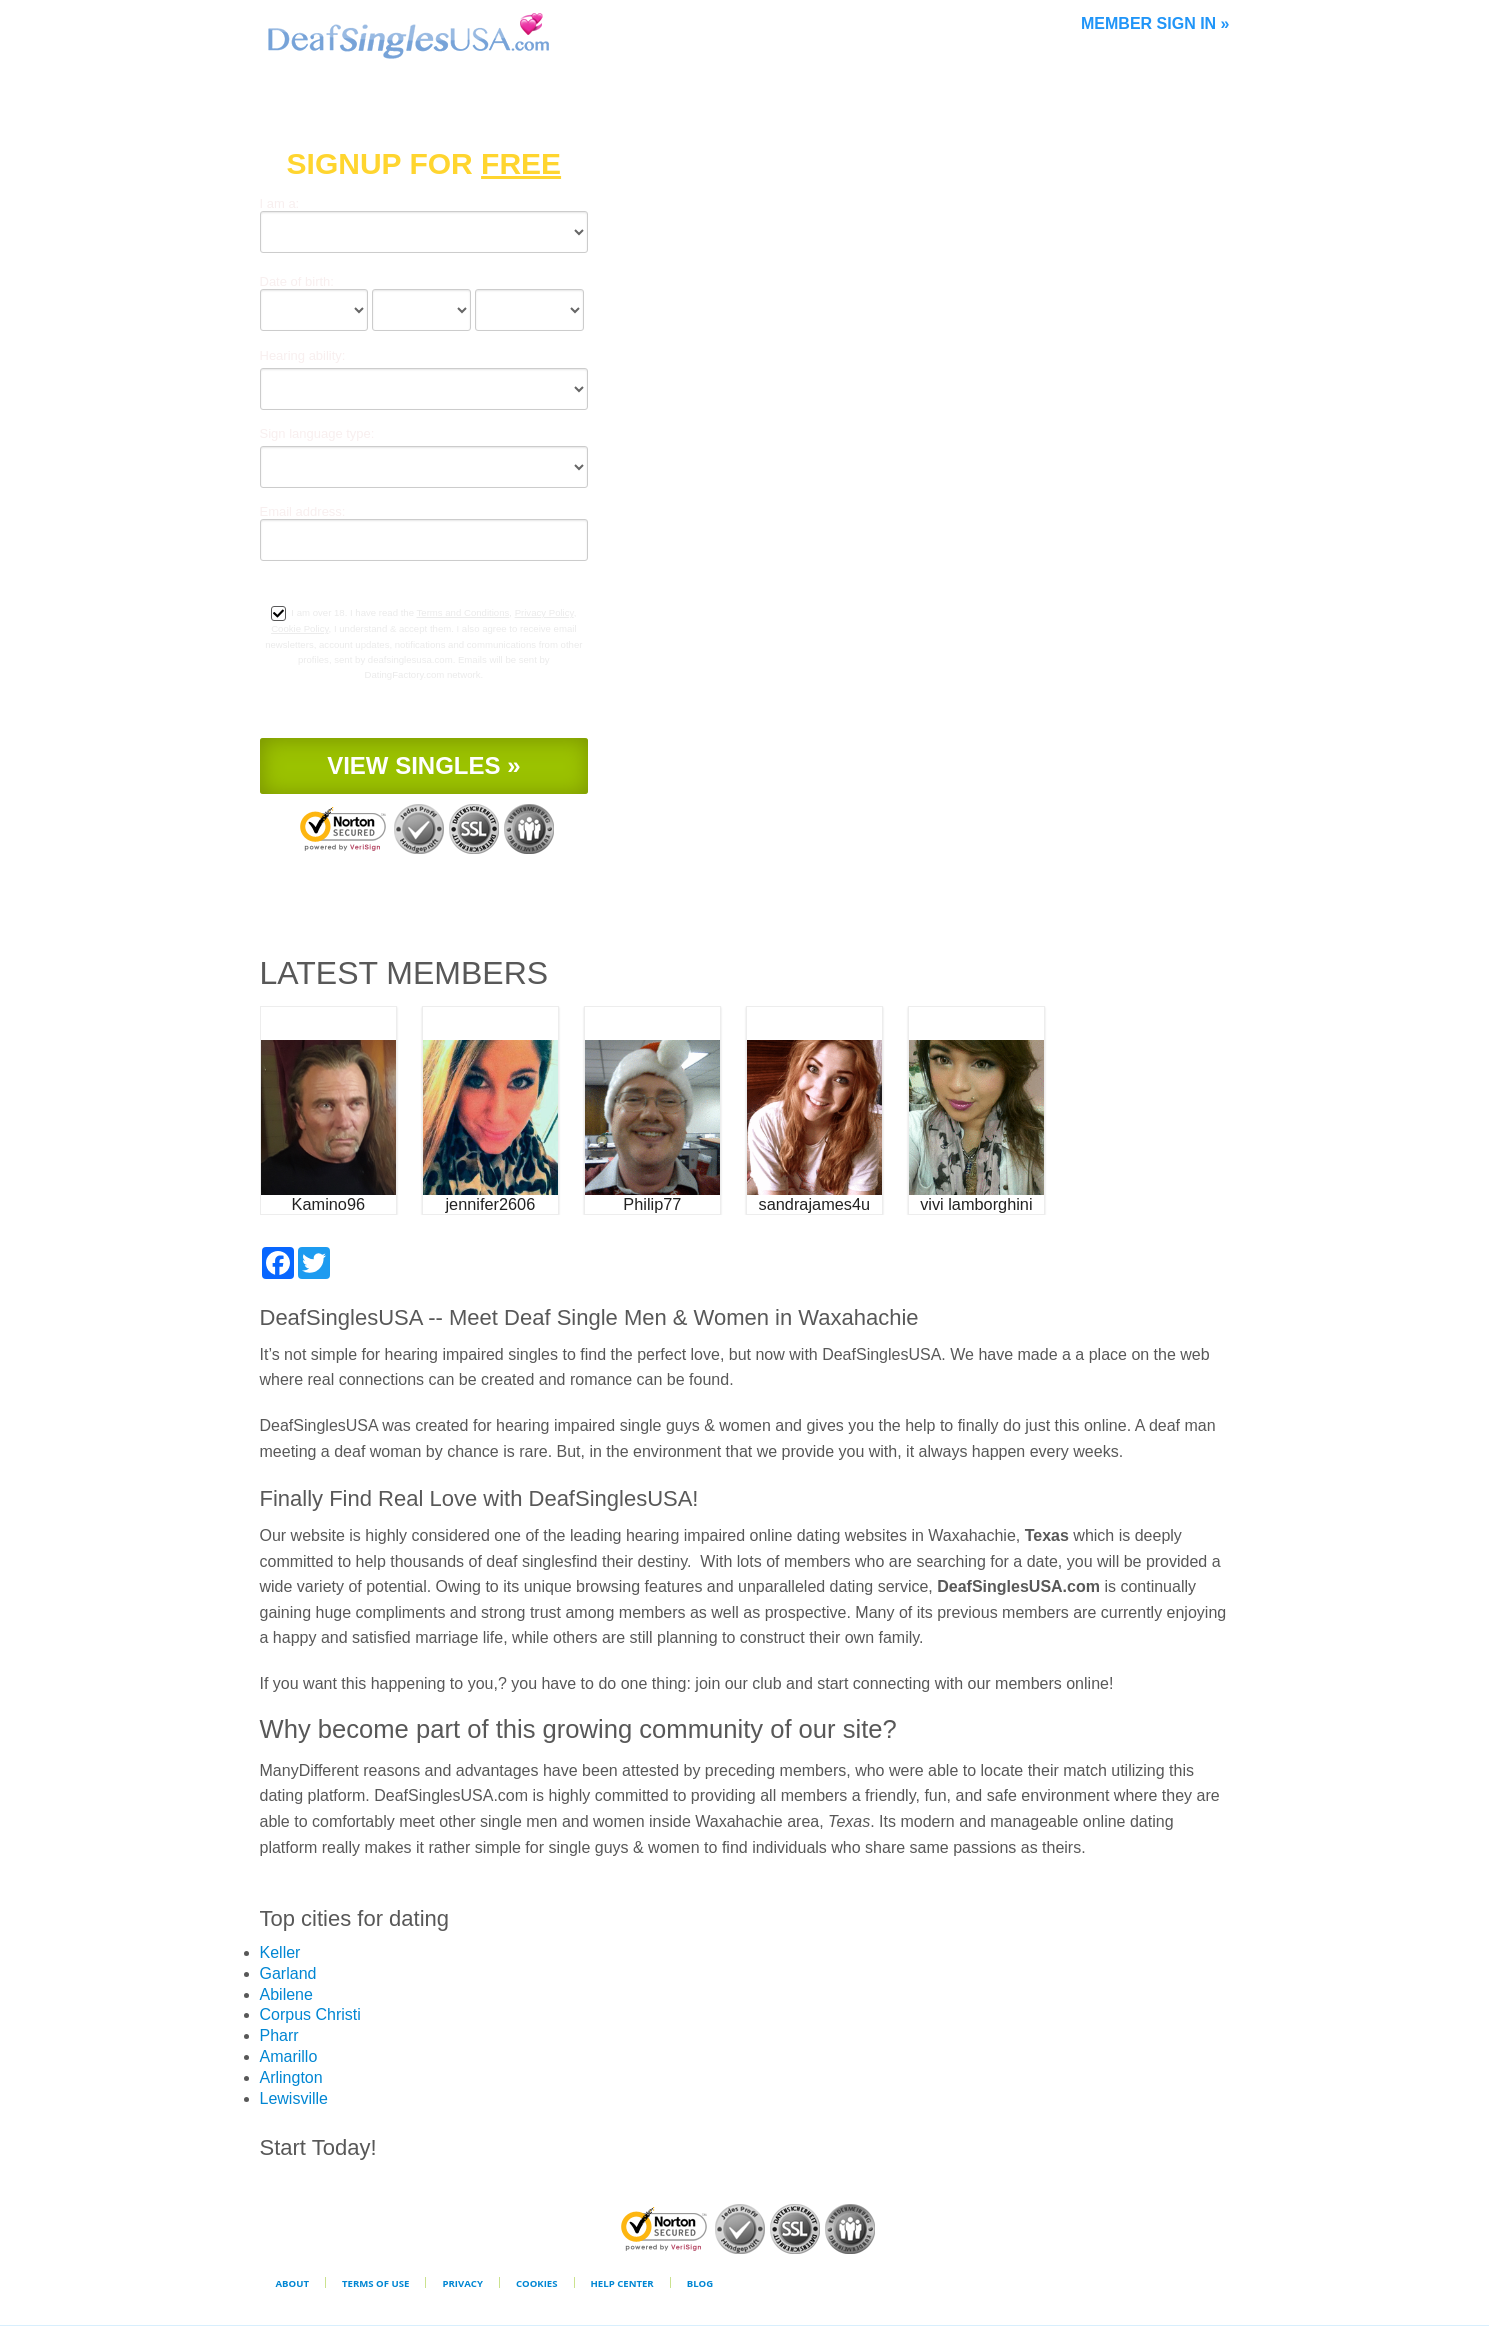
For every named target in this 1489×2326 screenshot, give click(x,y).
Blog (700, 2283)
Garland (288, 1973)
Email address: (303, 511)
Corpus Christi (310, 2014)
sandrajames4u (815, 1204)
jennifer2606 (490, 1204)
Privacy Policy (544, 612)
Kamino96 (328, 1204)
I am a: (280, 203)
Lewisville (294, 2098)
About (293, 2283)
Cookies (537, 2283)
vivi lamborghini (976, 1204)
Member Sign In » (1155, 23)
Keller (280, 1952)
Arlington (291, 2077)
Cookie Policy (299, 628)
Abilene (286, 1994)
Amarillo (289, 2056)
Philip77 (652, 1204)
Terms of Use (375, 2283)
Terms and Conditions (463, 612)
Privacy (462, 2283)
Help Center (622, 2283)
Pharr (279, 2035)
